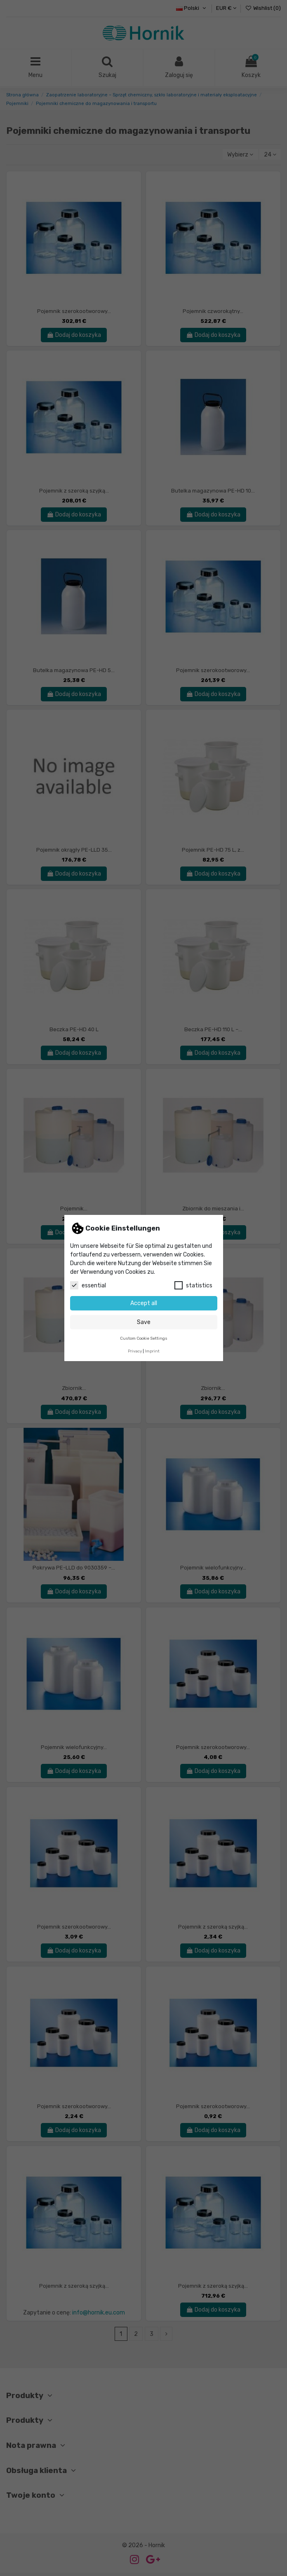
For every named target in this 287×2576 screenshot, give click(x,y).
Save (144, 1322)
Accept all (143, 1303)
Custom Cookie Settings (143, 1338)
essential (88, 1285)
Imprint (152, 1351)
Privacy (135, 1351)
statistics (193, 1285)
